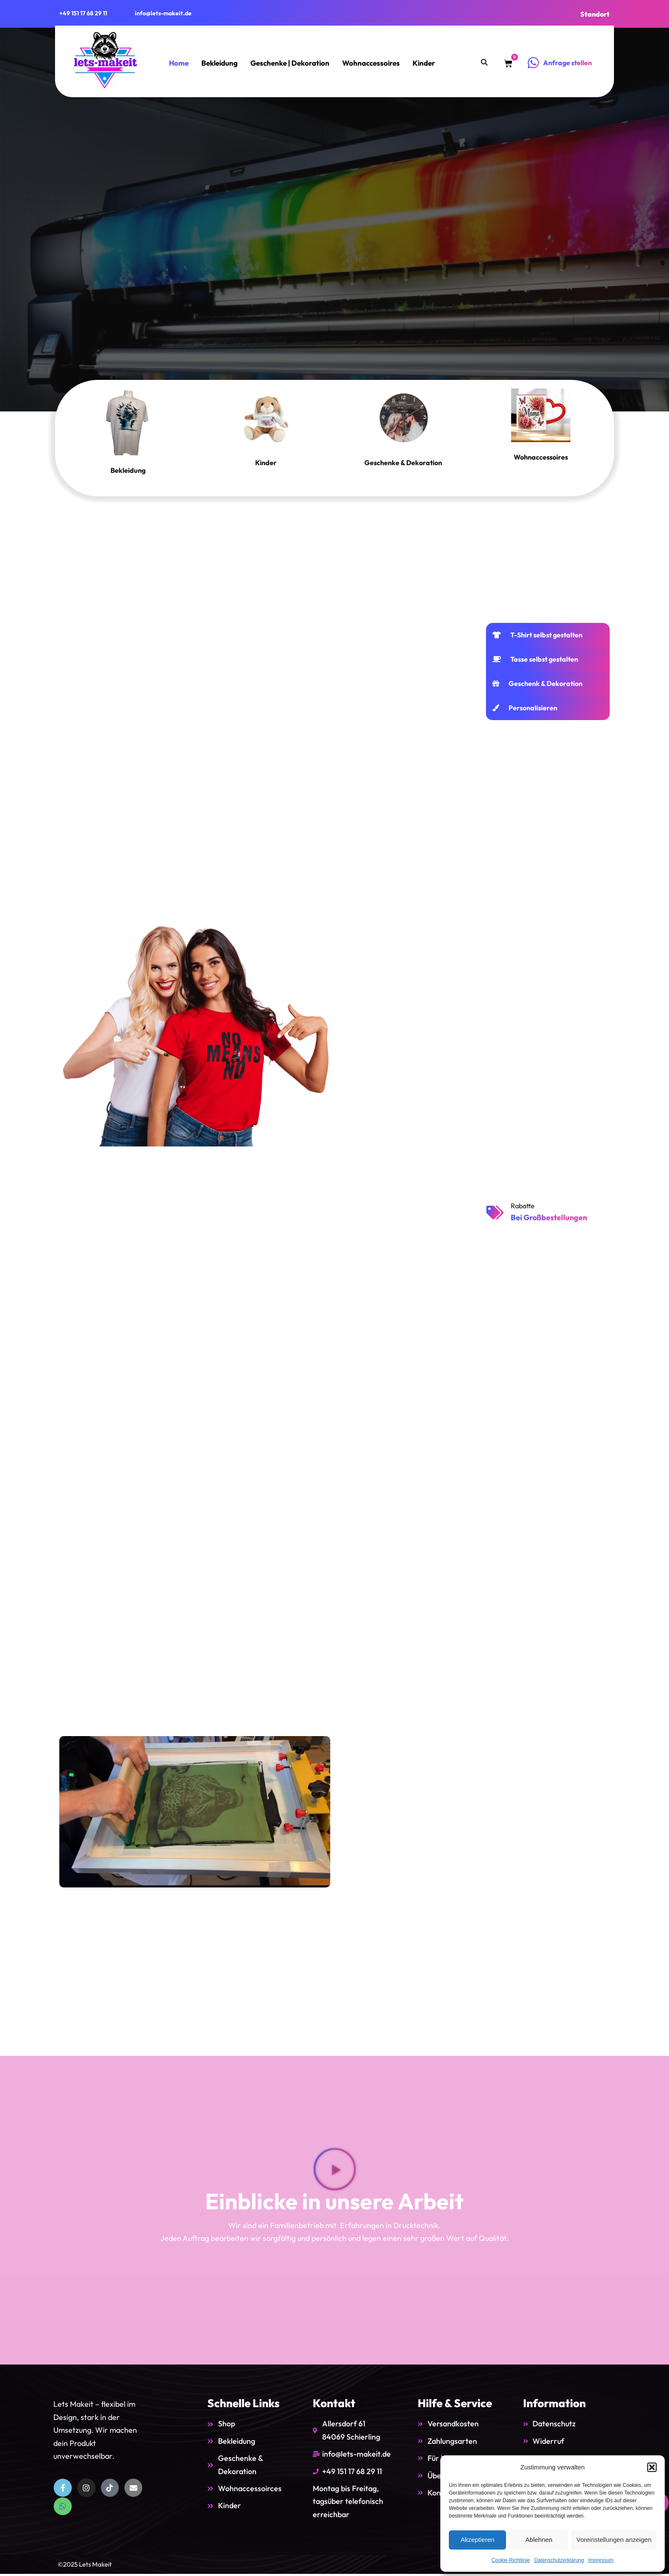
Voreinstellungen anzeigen (614, 2539)
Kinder (424, 62)
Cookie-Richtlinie (511, 2560)
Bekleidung (219, 62)
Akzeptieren (477, 2539)
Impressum (601, 2560)
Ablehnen (538, 2539)
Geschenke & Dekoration (403, 462)
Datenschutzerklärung (559, 2560)
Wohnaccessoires (371, 62)
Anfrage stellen (567, 62)
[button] (652, 2467)
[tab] (548, 634)
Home (179, 62)
